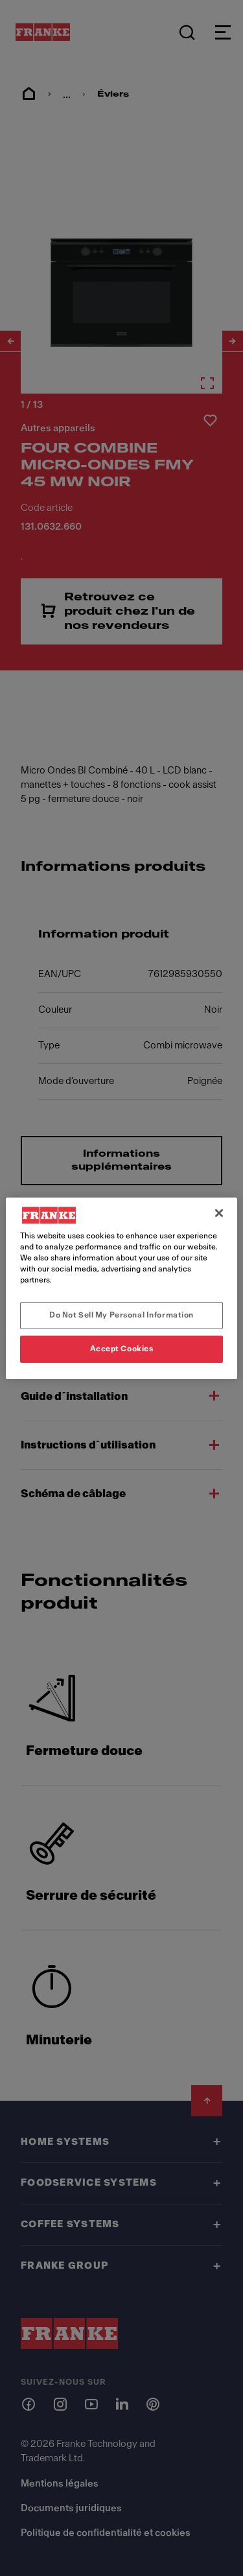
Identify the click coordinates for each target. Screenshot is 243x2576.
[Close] (219, 1212)
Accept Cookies (122, 1349)
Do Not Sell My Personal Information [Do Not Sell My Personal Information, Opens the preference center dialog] (121, 1315)
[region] (121, 1287)
